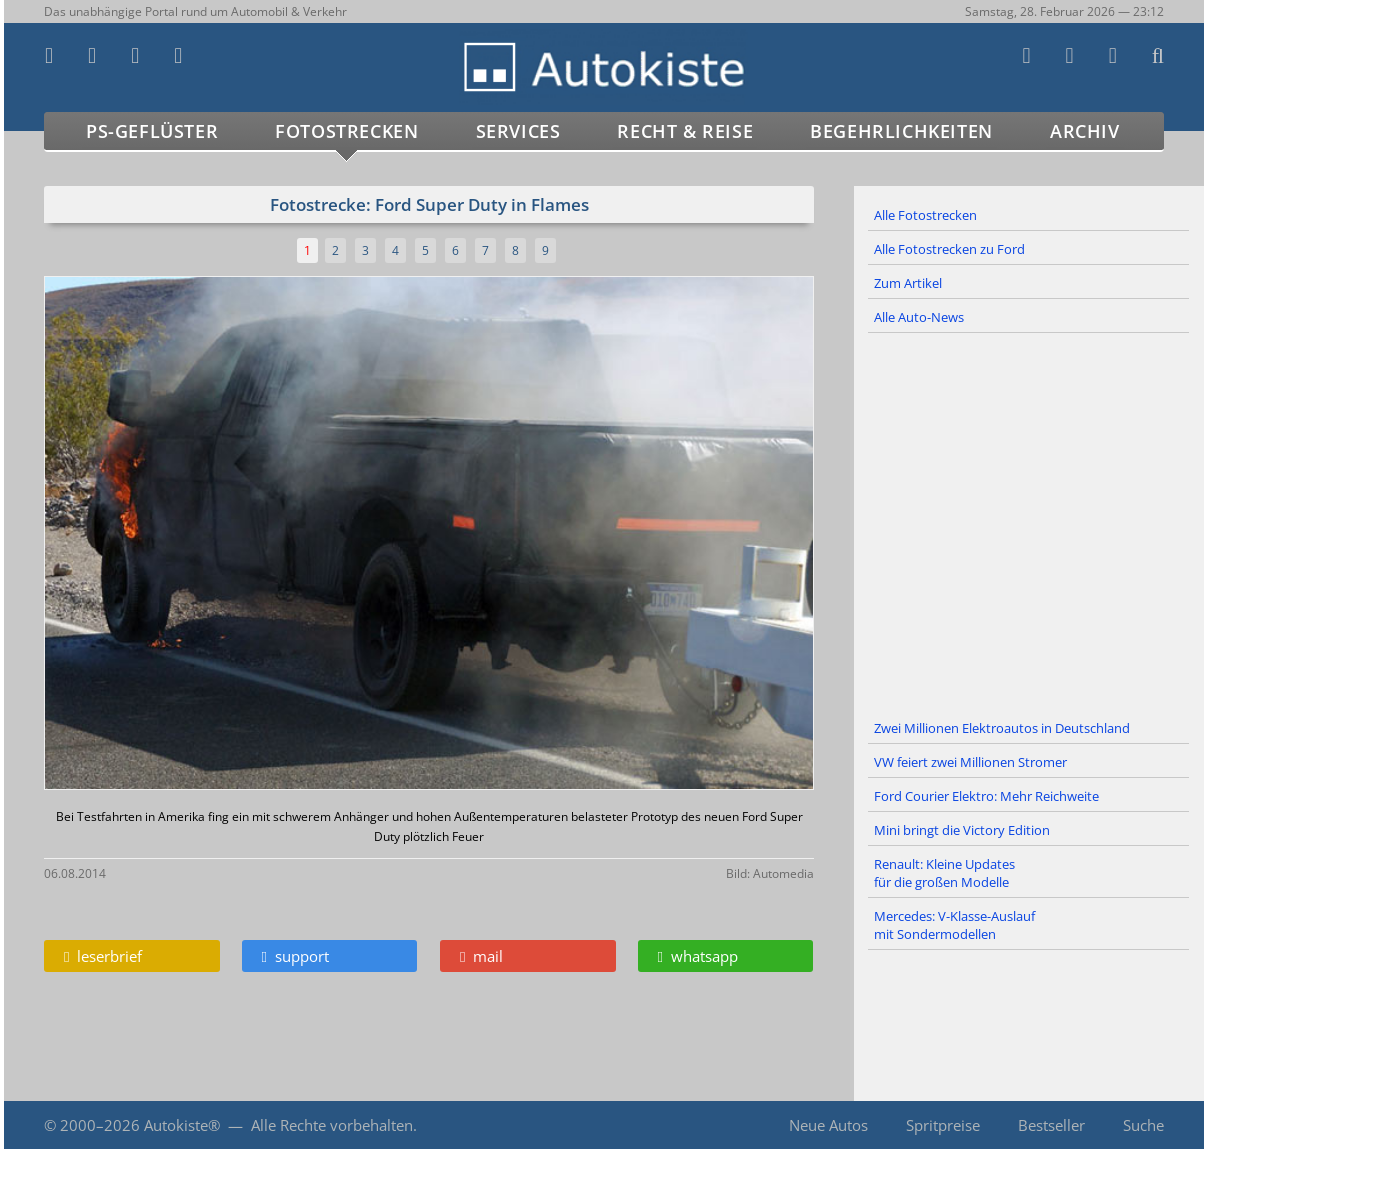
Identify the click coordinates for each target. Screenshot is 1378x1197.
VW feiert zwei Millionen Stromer (970, 762)
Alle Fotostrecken (925, 215)
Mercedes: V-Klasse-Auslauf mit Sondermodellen (954, 925)
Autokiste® (182, 1125)
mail (481, 956)
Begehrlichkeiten (901, 131)
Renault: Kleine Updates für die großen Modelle (944, 873)
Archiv (1085, 131)
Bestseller (1051, 1125)
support (295, 956)
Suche (1143, 1125)
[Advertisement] (1029, 523)
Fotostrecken (346, 131)
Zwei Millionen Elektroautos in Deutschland (1002, 728)
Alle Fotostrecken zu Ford (949, 249)
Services (518, 131)
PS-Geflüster (152, 131)
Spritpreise (943, 1125)
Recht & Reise (685, 131)
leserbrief (103, 956)
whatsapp (698, 956)
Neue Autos (828, 1125)
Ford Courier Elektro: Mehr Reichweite (986, 796)
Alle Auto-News (919, 317)
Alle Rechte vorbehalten (332, 1125)
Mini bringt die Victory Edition (962, 830)
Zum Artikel (908, 283)
